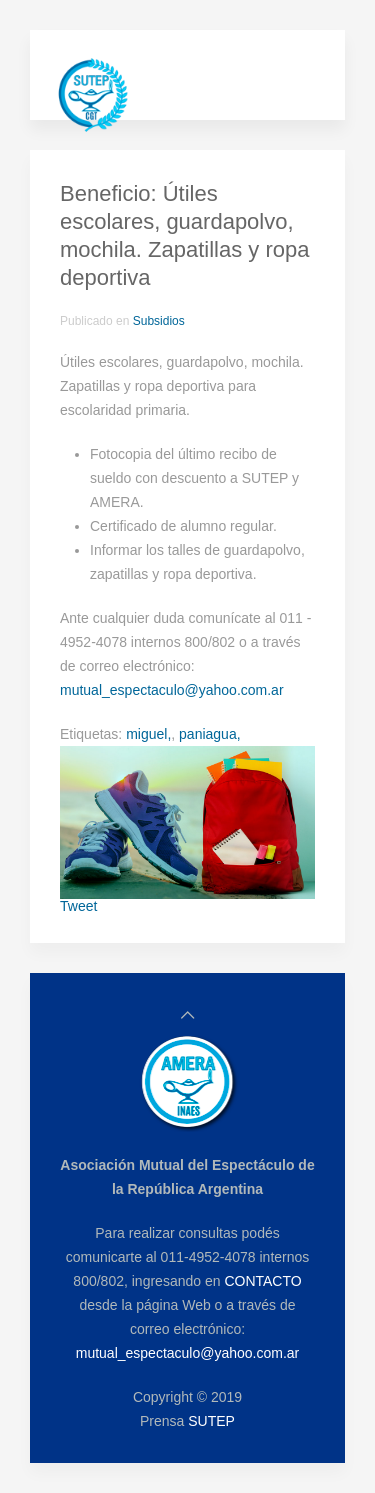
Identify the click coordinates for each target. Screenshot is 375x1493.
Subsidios (159, 321)
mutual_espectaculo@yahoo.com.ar (172, 690)
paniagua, (210, 734)
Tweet (78, 906)
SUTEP (211, 1421)
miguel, (148, 734)
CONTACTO (262, 1281)
